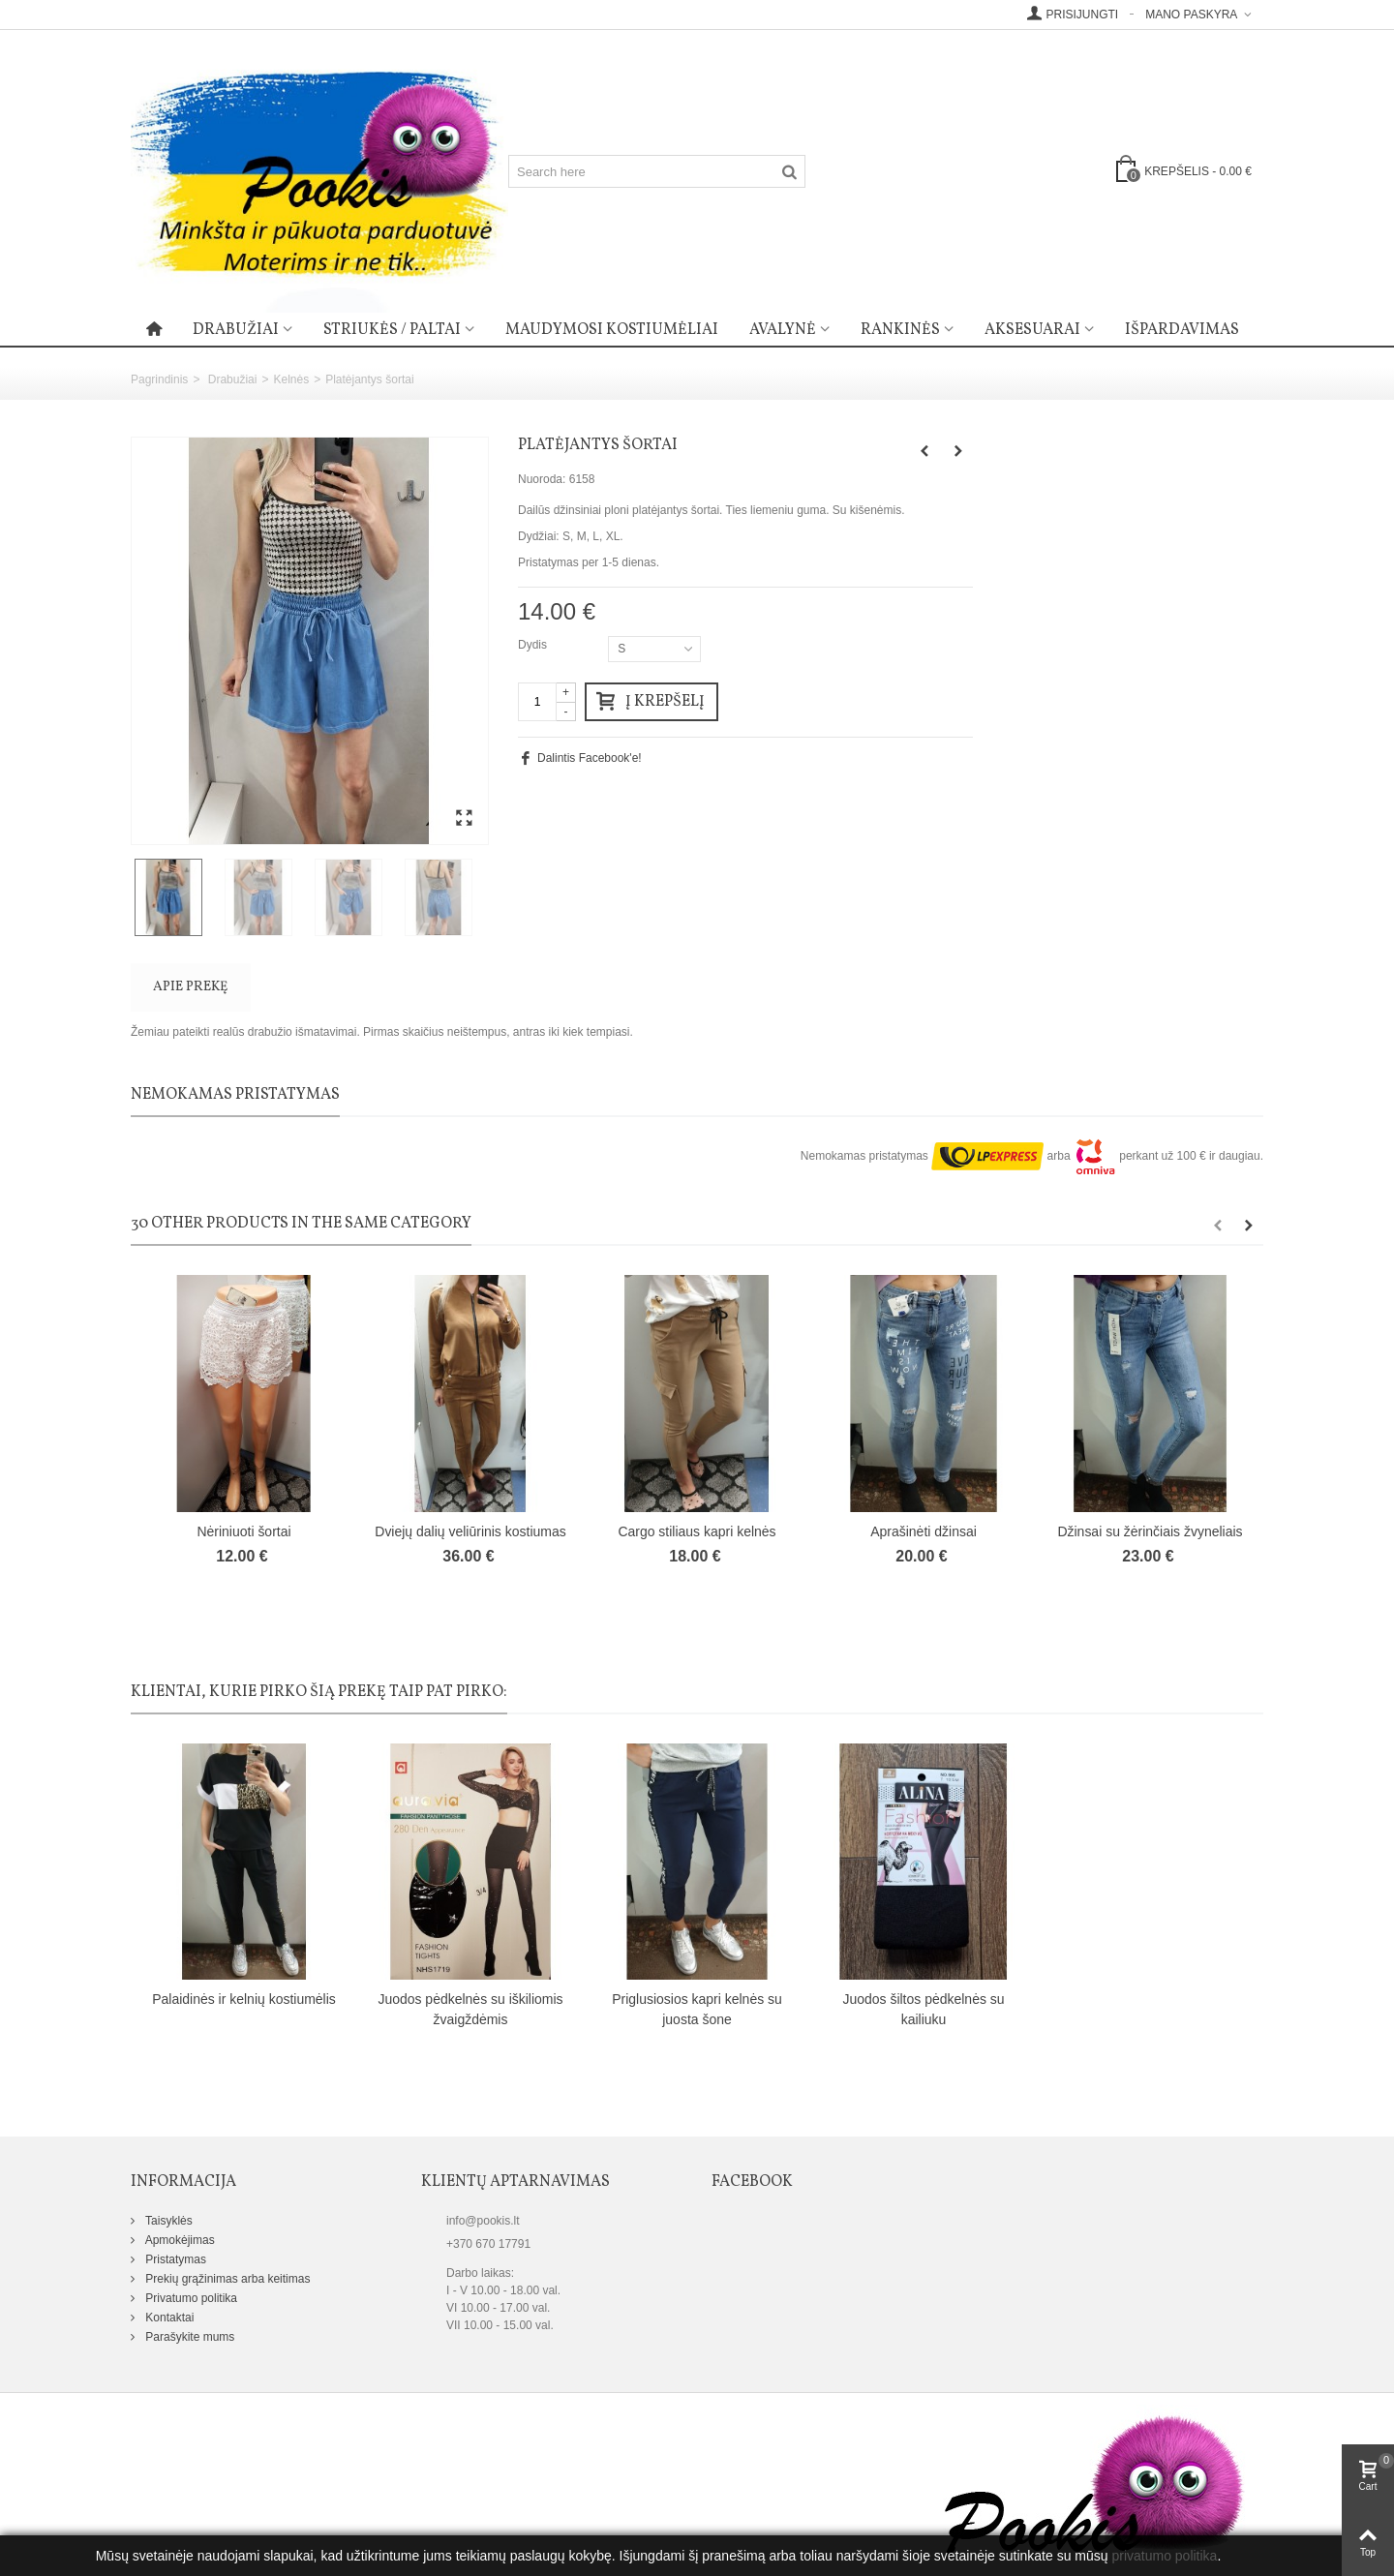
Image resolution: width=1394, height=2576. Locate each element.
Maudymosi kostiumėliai (611, 330)
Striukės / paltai (392, 330)
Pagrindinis (159, 379)
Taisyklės (167, 2220)
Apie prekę (190, 987)
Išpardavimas (1182, 330)
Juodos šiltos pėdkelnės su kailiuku (923, 2009)
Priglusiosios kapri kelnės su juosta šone (697, 2009)
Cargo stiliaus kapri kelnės (696, 1531)
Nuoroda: (541, 479)
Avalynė (782, 330)
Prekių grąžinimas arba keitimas (226, 2279)
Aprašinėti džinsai (923, 1531)
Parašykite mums (188, 2337)
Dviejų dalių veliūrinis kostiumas (470, 1531)
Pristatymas (174, 2259)
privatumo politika (1164, 2555)
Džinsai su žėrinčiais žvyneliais (1149, 1531)
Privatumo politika (189, 2298)
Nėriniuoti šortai (243, 1531)
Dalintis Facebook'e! (589, 758)
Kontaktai (168, 2317)
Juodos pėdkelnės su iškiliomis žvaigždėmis (470, 2009)
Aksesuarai (1032, 330)
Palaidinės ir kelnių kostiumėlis (244, 1999)
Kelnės (291, 379)
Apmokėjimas (178, 2240)
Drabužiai (236, 330)
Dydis (534, 645)
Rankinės (900, 330)
